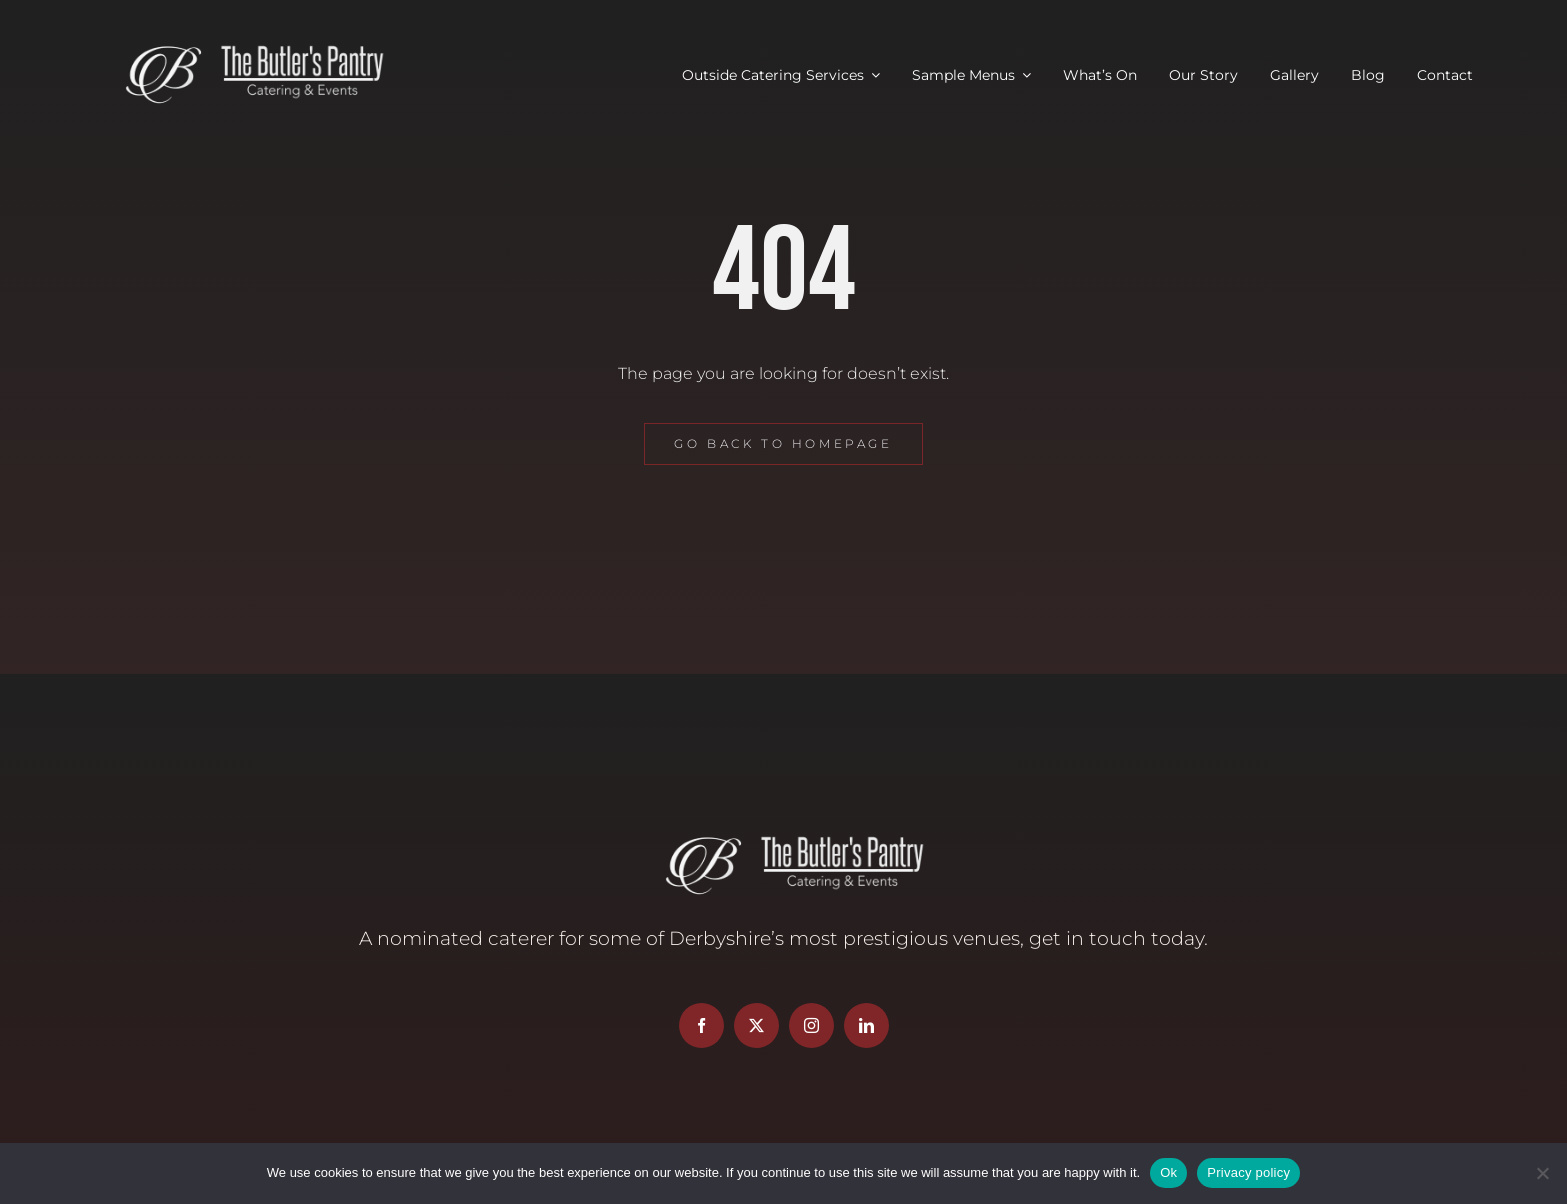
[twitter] (756, 1025)
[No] (1542, 1173)
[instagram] (811, 1025)
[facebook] (701, 1025)
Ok (1168, 1172)
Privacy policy (1248, 1172)
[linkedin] (866, 1025)
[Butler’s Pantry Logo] (244, 47)
